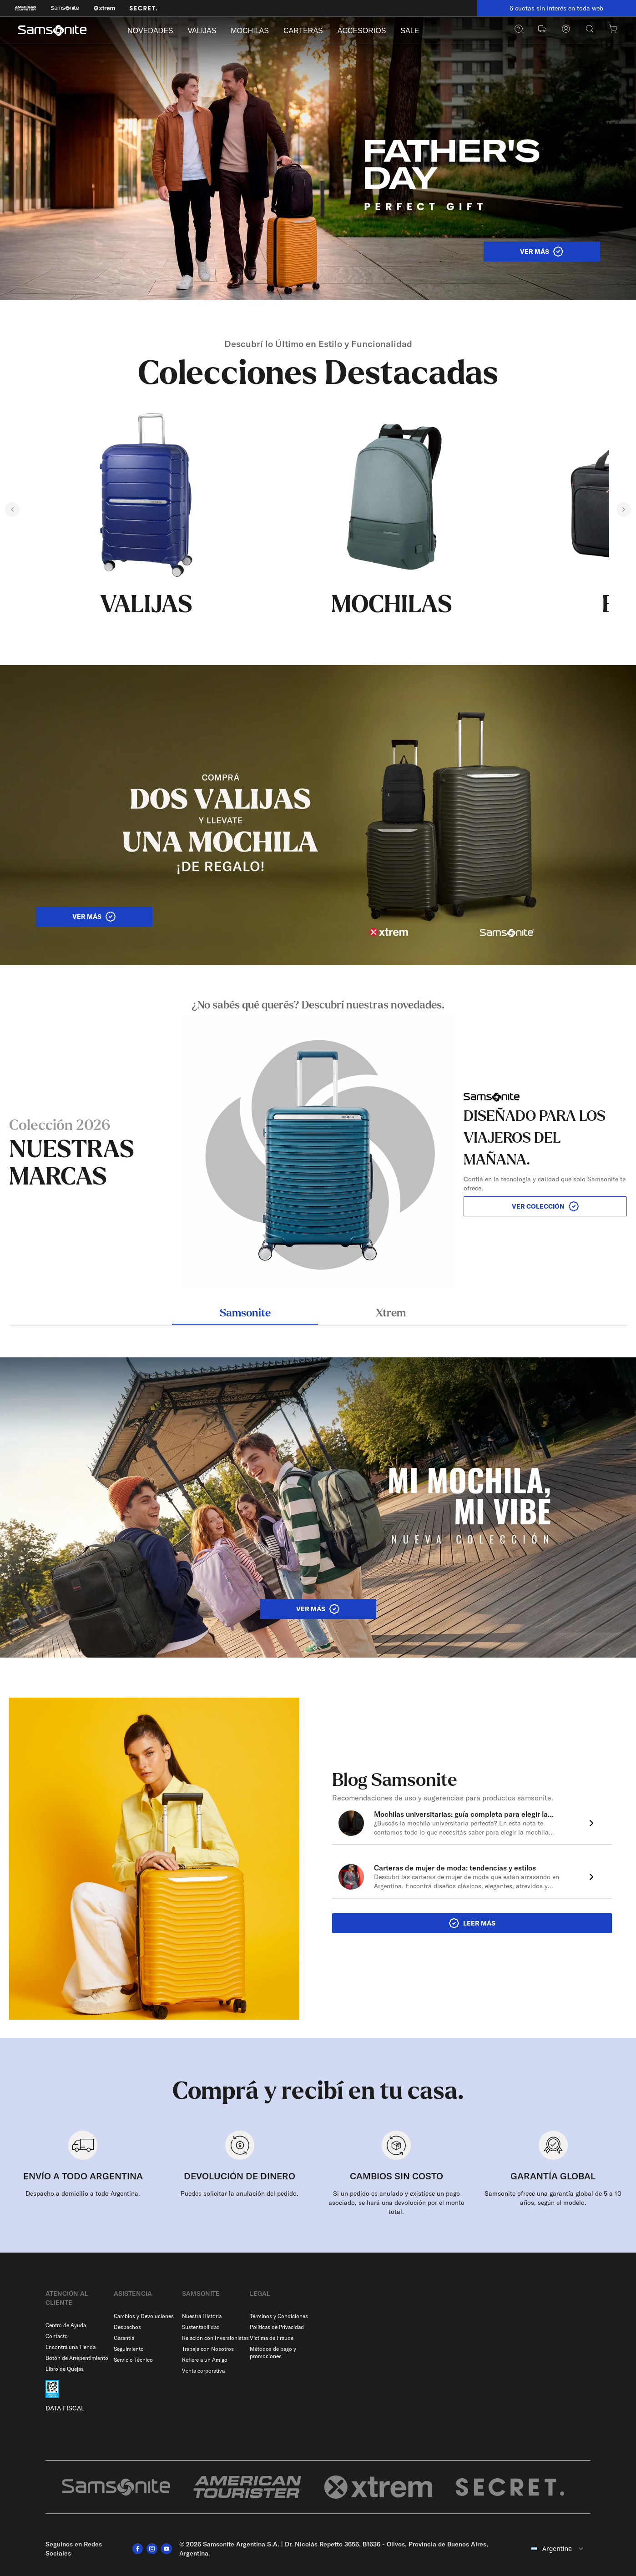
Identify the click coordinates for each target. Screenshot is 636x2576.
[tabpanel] (318, 1143)
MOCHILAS (250, 31)
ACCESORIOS (362, 31)
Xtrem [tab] (391, 1313)
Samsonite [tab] (245, 1313)
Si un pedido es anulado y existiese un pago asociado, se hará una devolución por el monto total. (396, 2202)
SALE (409, 31)
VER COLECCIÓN (545, 1206)
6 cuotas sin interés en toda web (556, 8)
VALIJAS (201, 31)
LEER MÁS (472, 1923)
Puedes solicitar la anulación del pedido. (239, 2193)
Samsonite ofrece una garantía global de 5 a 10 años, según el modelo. (553, 2198)
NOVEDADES (150, 31)
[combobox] (558, 2549)
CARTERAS (303, 31)
